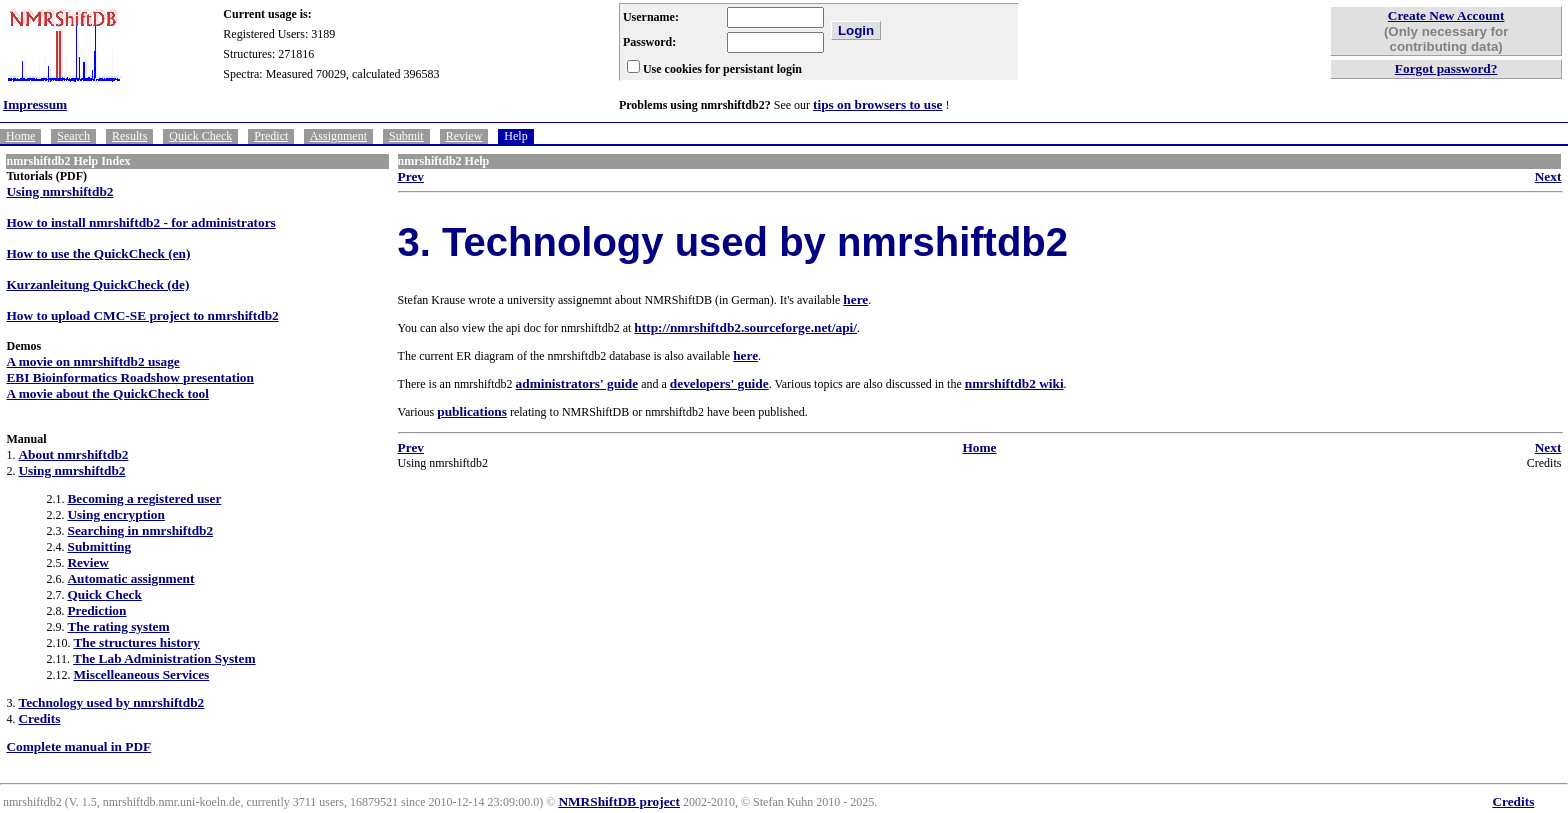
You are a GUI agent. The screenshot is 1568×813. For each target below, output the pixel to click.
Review (464, 136)
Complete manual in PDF (78, 746)
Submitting (99, 546)
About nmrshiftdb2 (73, 454)
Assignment (338, 136)
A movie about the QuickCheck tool (107, 393)
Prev (411, 176)
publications (472, 411)
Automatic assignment (130, 578)
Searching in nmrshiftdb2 (140, 530)
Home (20, 136)
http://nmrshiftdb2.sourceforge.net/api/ (745, 327)
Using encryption (115, 514)
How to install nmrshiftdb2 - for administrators (140, 222)
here (855, 299)
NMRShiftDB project (619, 801)
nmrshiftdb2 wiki (1014, 383)
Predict (271, 136)
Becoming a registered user (144, 498)
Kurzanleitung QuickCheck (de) (97, 284)
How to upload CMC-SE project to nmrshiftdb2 (142, 315)
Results (129, 136)
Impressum (35, 104)
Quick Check (200, 136)
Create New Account (1446, 15)
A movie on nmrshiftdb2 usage (92, 361)
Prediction (96, 610)
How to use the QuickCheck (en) (98, 253)
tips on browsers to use (877, 104)
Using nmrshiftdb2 (59, 191)
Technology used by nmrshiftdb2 (111, 702)
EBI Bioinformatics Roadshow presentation (129, 377)
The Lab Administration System (164, 658)
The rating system (118, 626)
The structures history (136, 642)
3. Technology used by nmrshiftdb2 (733, 242)
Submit (406, 136)
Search (73, 136)
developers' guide (719, 383)
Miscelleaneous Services (141, 674)
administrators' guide (577, 383)
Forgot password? (1446, 68)
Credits (39, 718)
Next (1548, 176)
